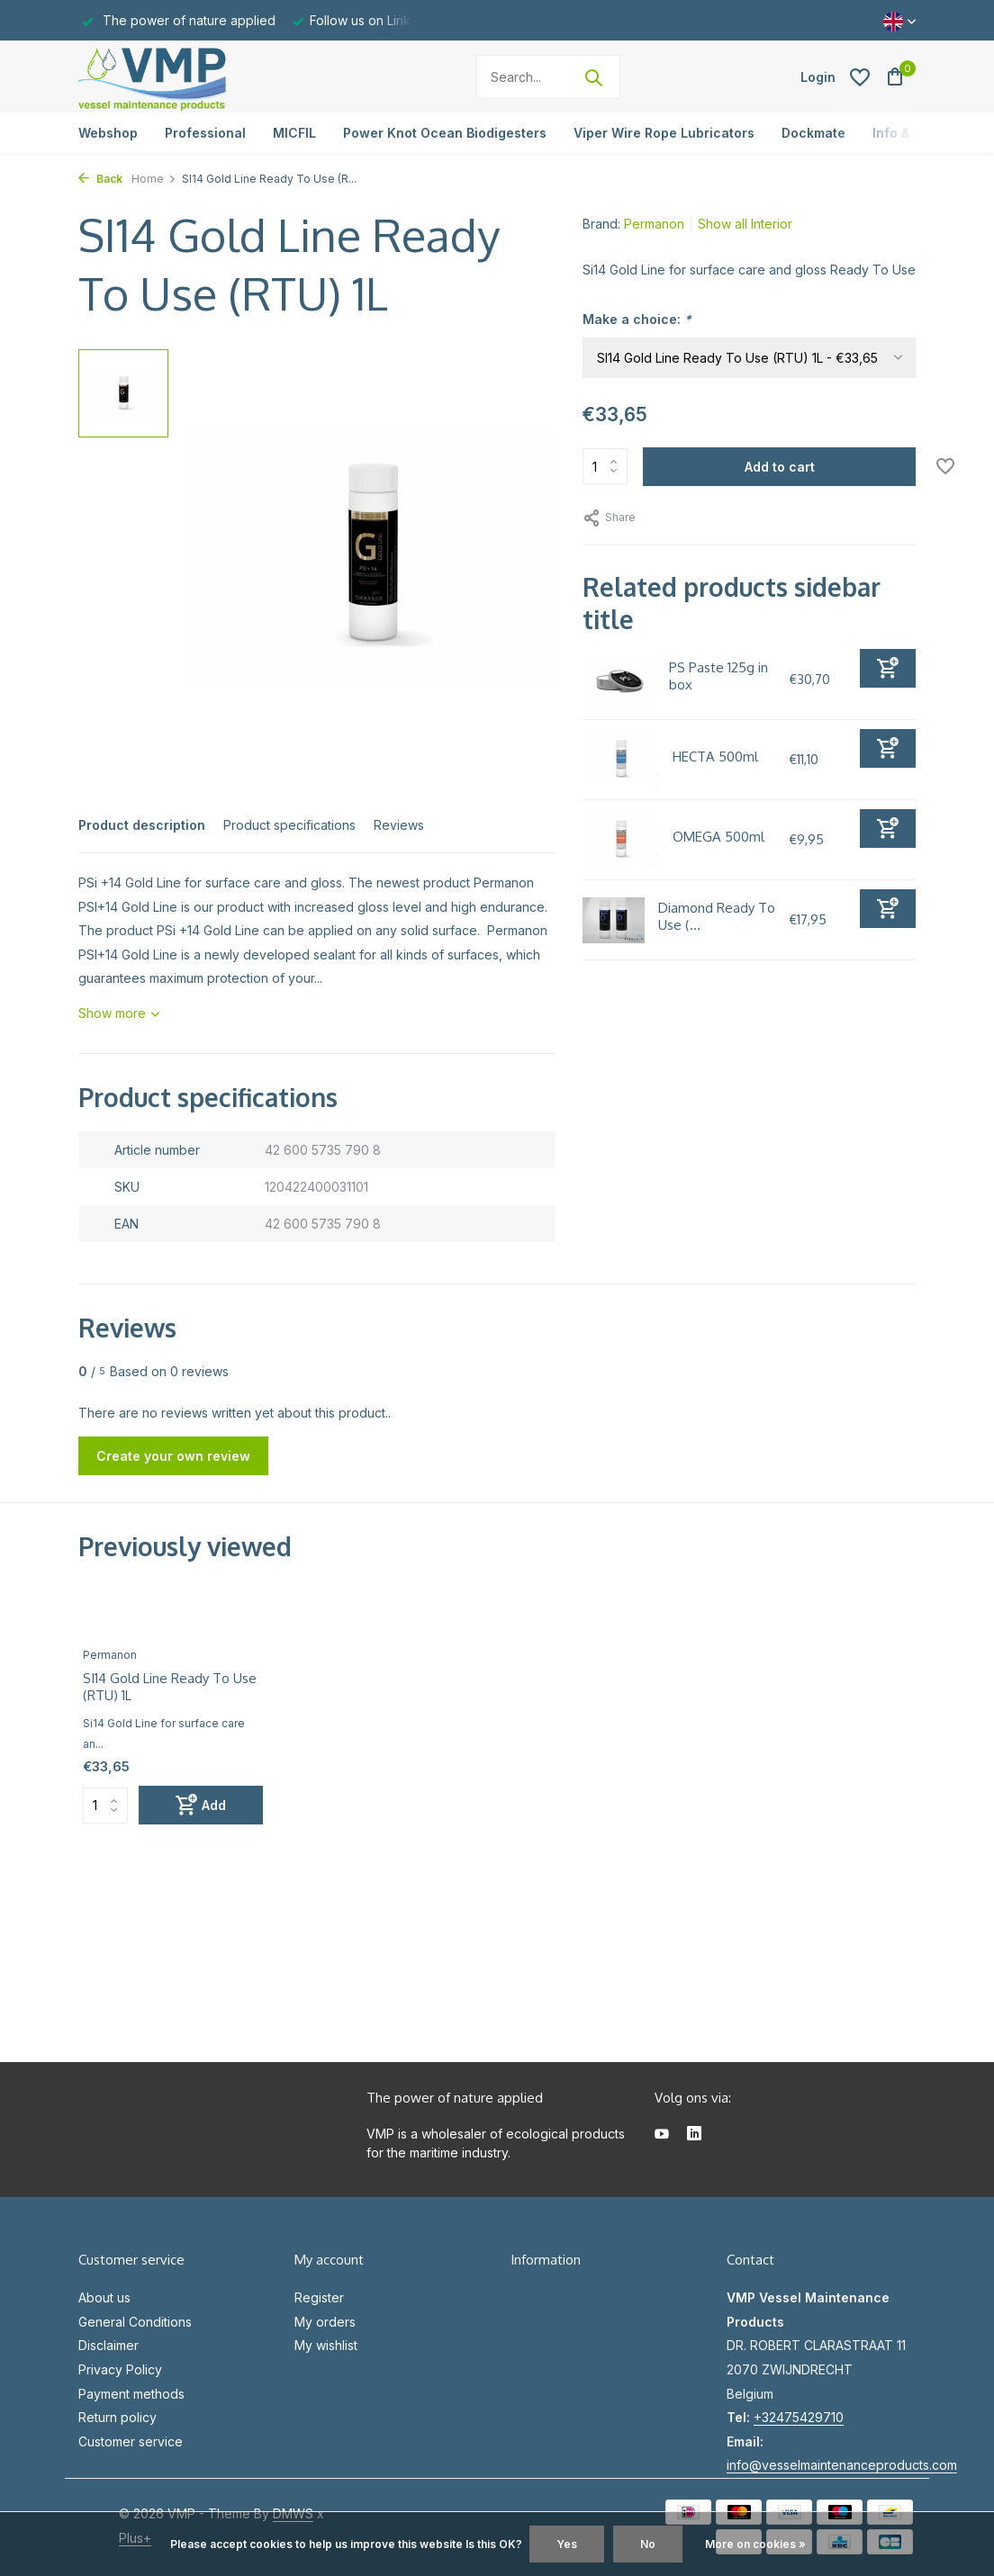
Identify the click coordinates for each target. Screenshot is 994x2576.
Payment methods (131, 2393)
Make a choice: (637, 319)
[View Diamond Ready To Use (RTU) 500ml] (614, 920)
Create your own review (173, 1456)
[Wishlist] (860, 77)
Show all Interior (745, 223)
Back (100, 178)
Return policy (117, 2417)
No (647, 2544)
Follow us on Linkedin (373, 20)
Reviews (399, 825)
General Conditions (135, 2321)
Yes (566, 2544)
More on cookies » (755, 2544)
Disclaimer (108, 2345)
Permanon (654, 223)
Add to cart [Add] (780, 466)
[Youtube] (662, 2135)
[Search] (548, 77)
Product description (141, 825)
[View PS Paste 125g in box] (619, 680)
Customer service (130, 2441)
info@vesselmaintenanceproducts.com (842, 2464)
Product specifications (289, 825)
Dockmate (813, 132)
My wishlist (325, 2345)
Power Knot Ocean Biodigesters (445, 132)
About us (104, 2297)
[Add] (888, 668)
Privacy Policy (120, 2369)
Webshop (108, 132)
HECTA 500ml (715, 756)
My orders (325, 2321)
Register (319, 2297)
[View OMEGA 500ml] (621, 840)
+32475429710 (799, 2417)
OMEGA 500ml (718, 836)
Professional (205, 132)
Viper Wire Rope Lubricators (664, 132)
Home (153, 178)
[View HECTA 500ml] (621, 760)
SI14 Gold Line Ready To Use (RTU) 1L (170, 1687)
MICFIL (294, 132)
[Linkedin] (694, 2135)
